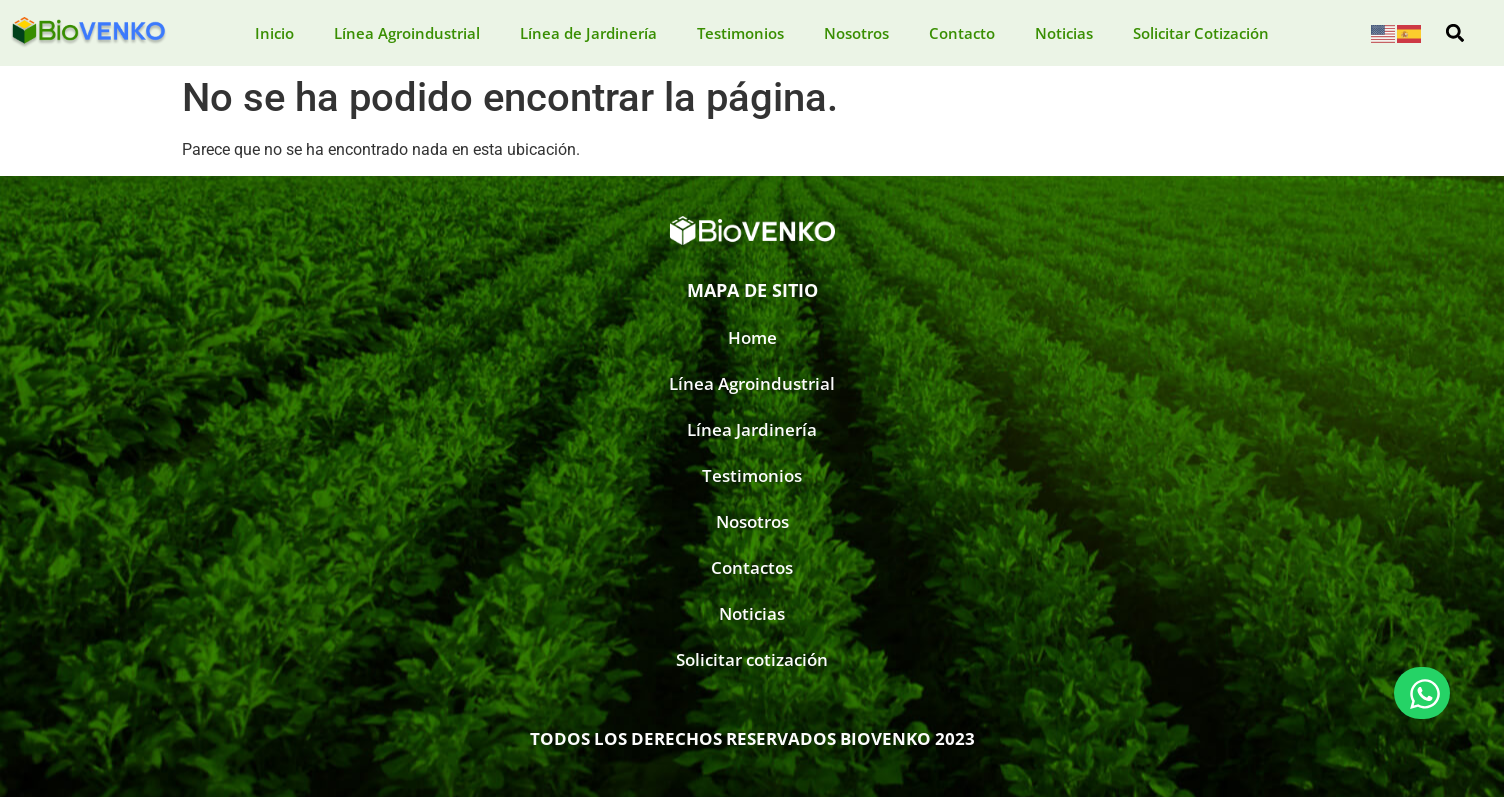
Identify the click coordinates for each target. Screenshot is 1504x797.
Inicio (274, 33)
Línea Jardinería (752, 429)
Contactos (752, 567)
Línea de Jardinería (588, 33)
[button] (1455, 33)
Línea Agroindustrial (407, 33)
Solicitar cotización (752, 659)
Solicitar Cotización (1201, 33)
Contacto (962, 33)
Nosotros (856, 33)
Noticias (1064, 33)
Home (752, 337)
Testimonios (740, 33)
